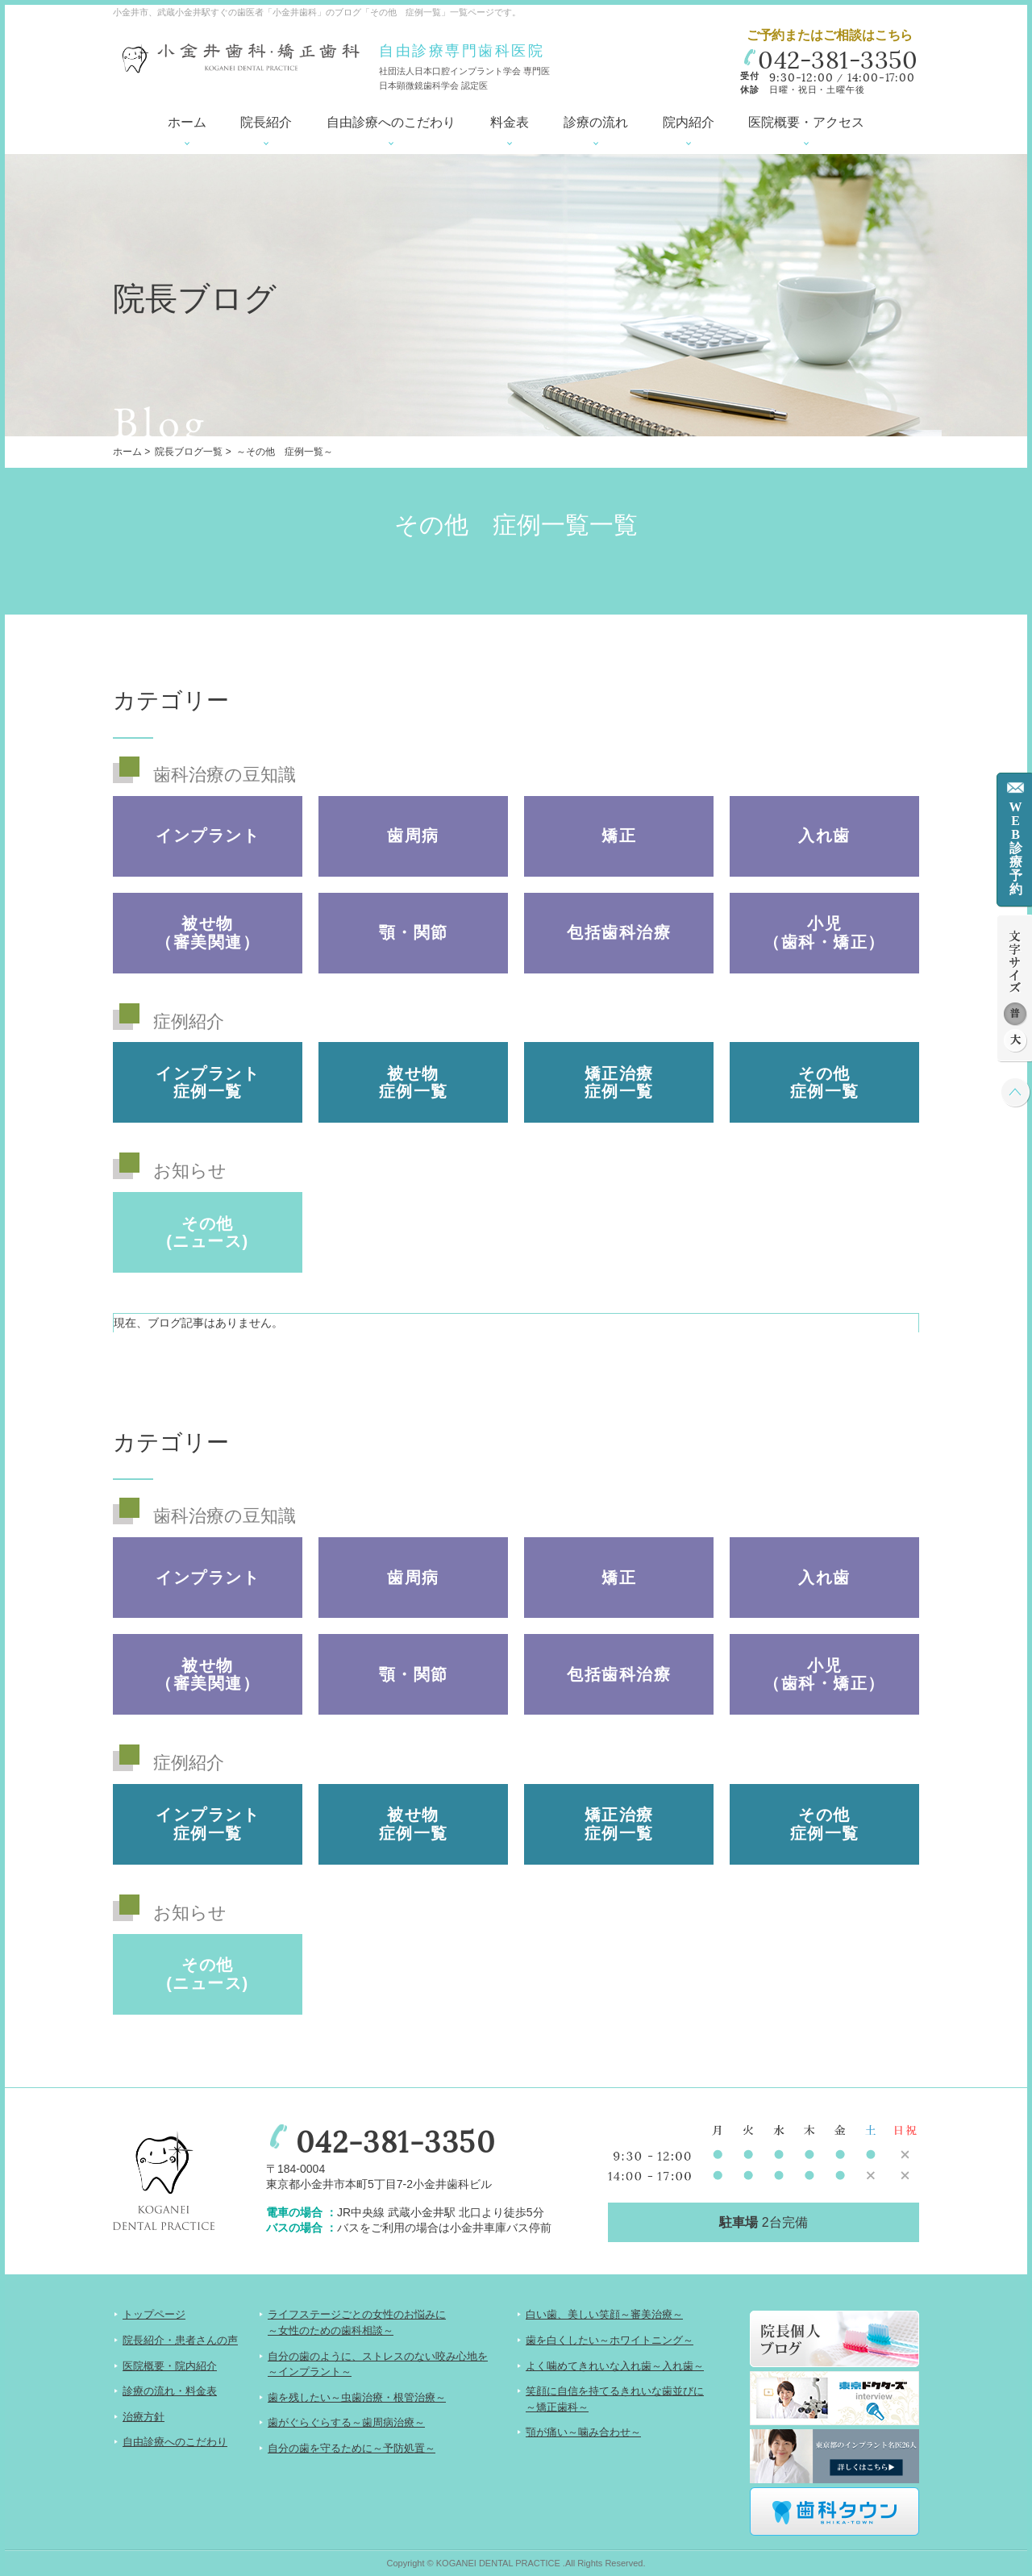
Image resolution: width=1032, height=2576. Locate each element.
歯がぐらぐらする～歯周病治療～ (346, 2422)
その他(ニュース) (207, 1232)
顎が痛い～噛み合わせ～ (583, 2432)
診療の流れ (596, 122)
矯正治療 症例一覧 (619, 1082)
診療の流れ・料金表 (170, 2391)
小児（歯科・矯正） (824, 932)
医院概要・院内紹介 (170, 2366)
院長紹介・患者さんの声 (180, 2340)
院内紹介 (688, 122)
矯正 (618, 835)
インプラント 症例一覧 (208, 1082)
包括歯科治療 (619, 932)
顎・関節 (413, 932)
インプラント (208, 835)
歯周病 (413, 835)
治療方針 (143, 2417)
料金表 (509, 122)
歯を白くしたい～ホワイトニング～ (609, 2340)
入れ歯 (824, 835)
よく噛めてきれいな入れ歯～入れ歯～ (615, 2366)
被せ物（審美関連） (208, 932)
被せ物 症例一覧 (413, 1082)
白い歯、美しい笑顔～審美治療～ (604, 2314)
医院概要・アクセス (806, 122)
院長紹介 (266, 122)
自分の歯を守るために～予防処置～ (351, 2448)
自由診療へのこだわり (391, 122)
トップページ (154, 2314)
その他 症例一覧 (824, 1082)
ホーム (187, 122)
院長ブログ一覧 (189, 451)
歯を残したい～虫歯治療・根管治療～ (357, 2397)
